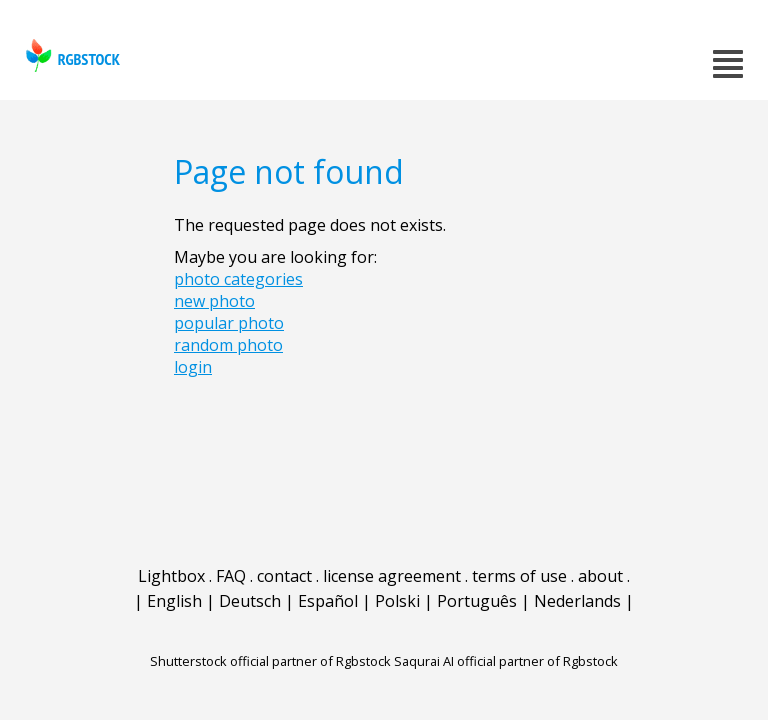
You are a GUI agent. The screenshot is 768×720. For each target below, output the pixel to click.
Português (477, 601)
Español (328, 601)
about (600, 576)
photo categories (238, 279)
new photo (214, 301)
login (193, 367)
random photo (228, 345)
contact (284, 576)
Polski (397, 601)
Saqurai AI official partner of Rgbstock (506, 661)
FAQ (231, 576)
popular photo (229, 323)
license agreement (392, 576)
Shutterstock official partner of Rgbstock (270, 661)
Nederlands (577, 601)
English (174, 601)
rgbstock (70, 55)
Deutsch (250, 601)
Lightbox (171, 576)
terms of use (519, 576)
